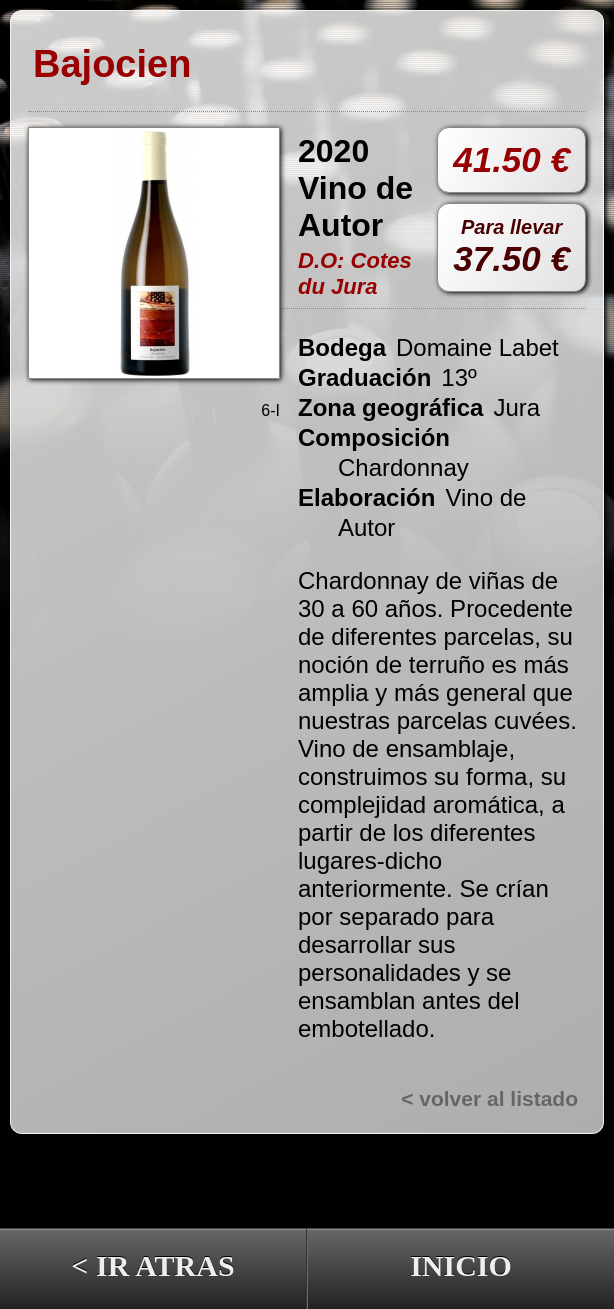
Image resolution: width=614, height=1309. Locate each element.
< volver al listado (489, 1098)
